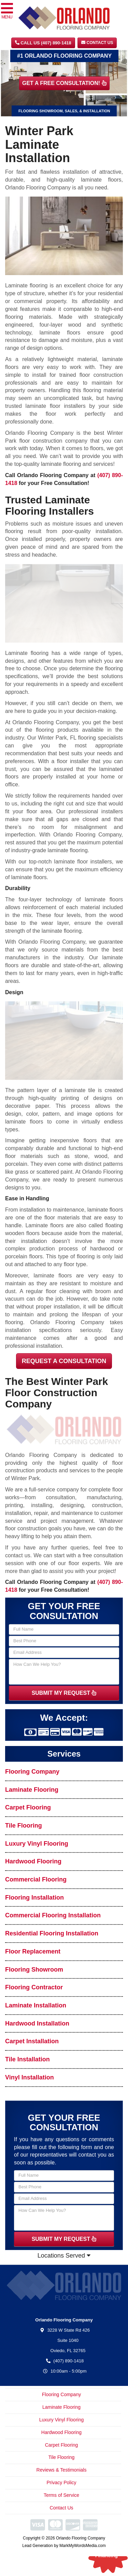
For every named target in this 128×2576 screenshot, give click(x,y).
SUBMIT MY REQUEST (64, 1693)
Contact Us (97, 42)
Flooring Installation (34, 1897)
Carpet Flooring (28, 1807)
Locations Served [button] (64, 2255)
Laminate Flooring (31, 1789)
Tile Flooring (23, 1825)
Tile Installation (27, 2059)
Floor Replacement (32, 1951)
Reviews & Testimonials (62, 2470)
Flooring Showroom (34, 1969)
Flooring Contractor (34, 1987)
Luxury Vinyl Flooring (36, 1843)
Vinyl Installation (29, 2077)
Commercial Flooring (36, 1879)
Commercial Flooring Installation (53, 1915)
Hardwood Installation (37, 2023)
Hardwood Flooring (33, 1861)
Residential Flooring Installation (51, 1933)
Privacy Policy (61, 2482)
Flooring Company (32, 1771)
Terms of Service (61, 2495)
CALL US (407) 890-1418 (43, 42)
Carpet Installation (32, 2041)
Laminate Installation (35, 2005)
